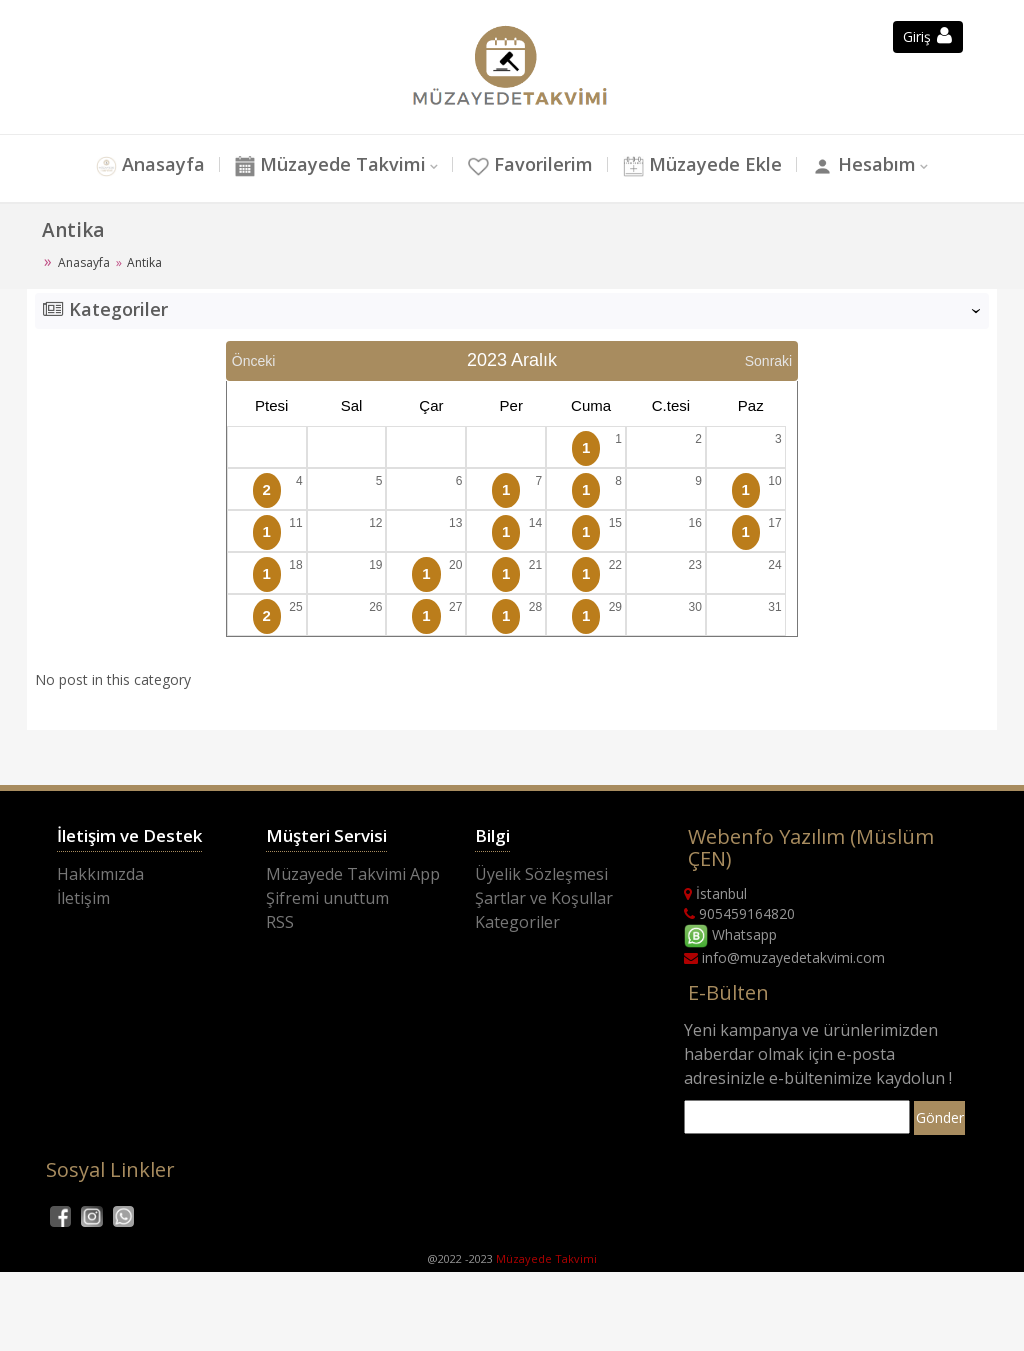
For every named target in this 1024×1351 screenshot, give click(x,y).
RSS (280, 922)
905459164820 (739, 913)
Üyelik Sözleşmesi (541, 874)
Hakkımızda (100, 874)
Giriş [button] (927, 36)
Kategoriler (517, 922)
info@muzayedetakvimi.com (784, 957)
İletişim (83, 898)
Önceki (254, 361)
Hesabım (876, 167)
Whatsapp (730, 934)
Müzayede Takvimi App (353, 874)
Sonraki (768, 361)
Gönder (940, 1117)
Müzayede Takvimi (322, 167)
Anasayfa (136, 167)
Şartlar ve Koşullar (544, 898)
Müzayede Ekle (710, 167)
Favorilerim (530, 167)
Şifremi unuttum (327, 898)
